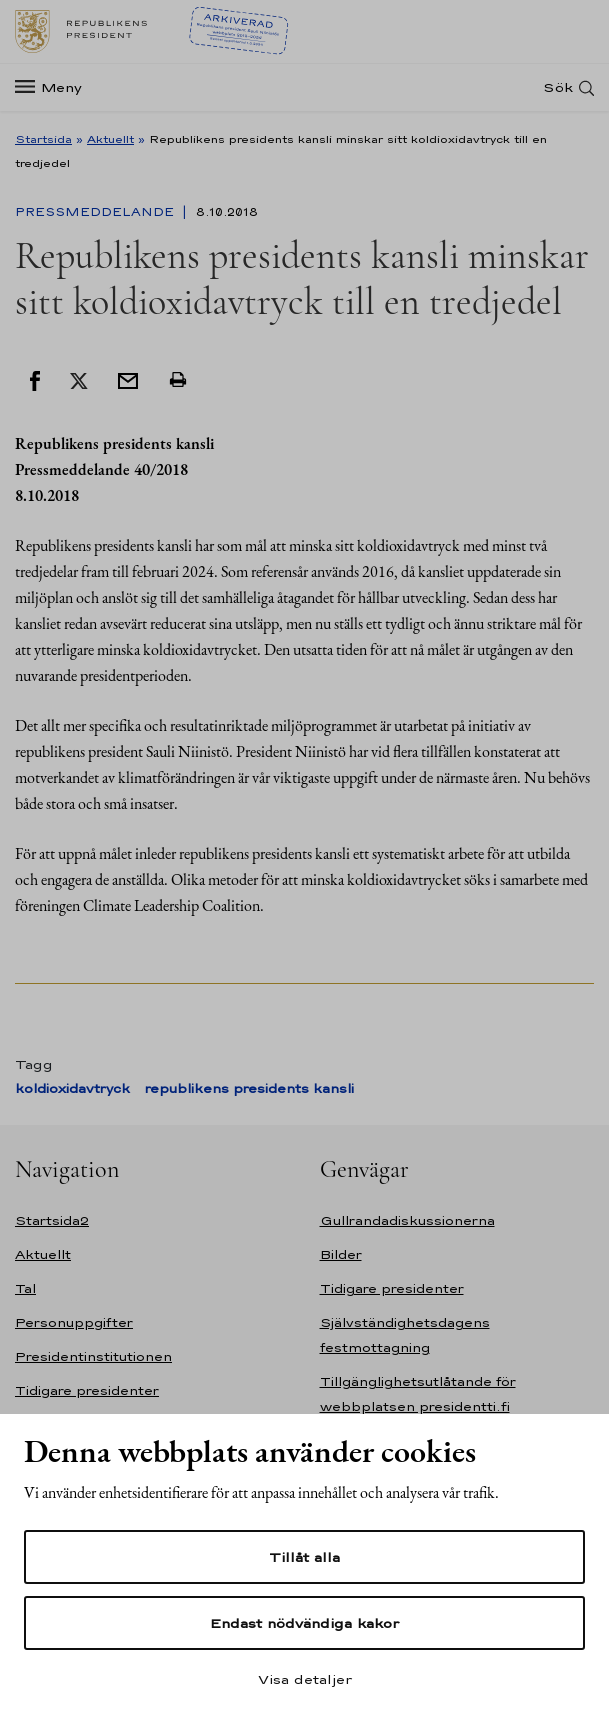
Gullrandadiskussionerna (407, 1220)
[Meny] (54, 87)
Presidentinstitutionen (93, 1356)
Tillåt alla (304, 1557)
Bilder (341, 1254)
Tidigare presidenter (87, 1390)
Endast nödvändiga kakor (304, 1623)
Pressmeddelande (96, 212)
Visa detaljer (305, 1679)
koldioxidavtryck (72, 1088)
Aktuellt (110, 139)
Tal (25, 1288)
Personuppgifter (74, 1322)
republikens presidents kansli (249, 1088)
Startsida (43, 139)
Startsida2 (52, 1220)
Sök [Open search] (558, 87)
